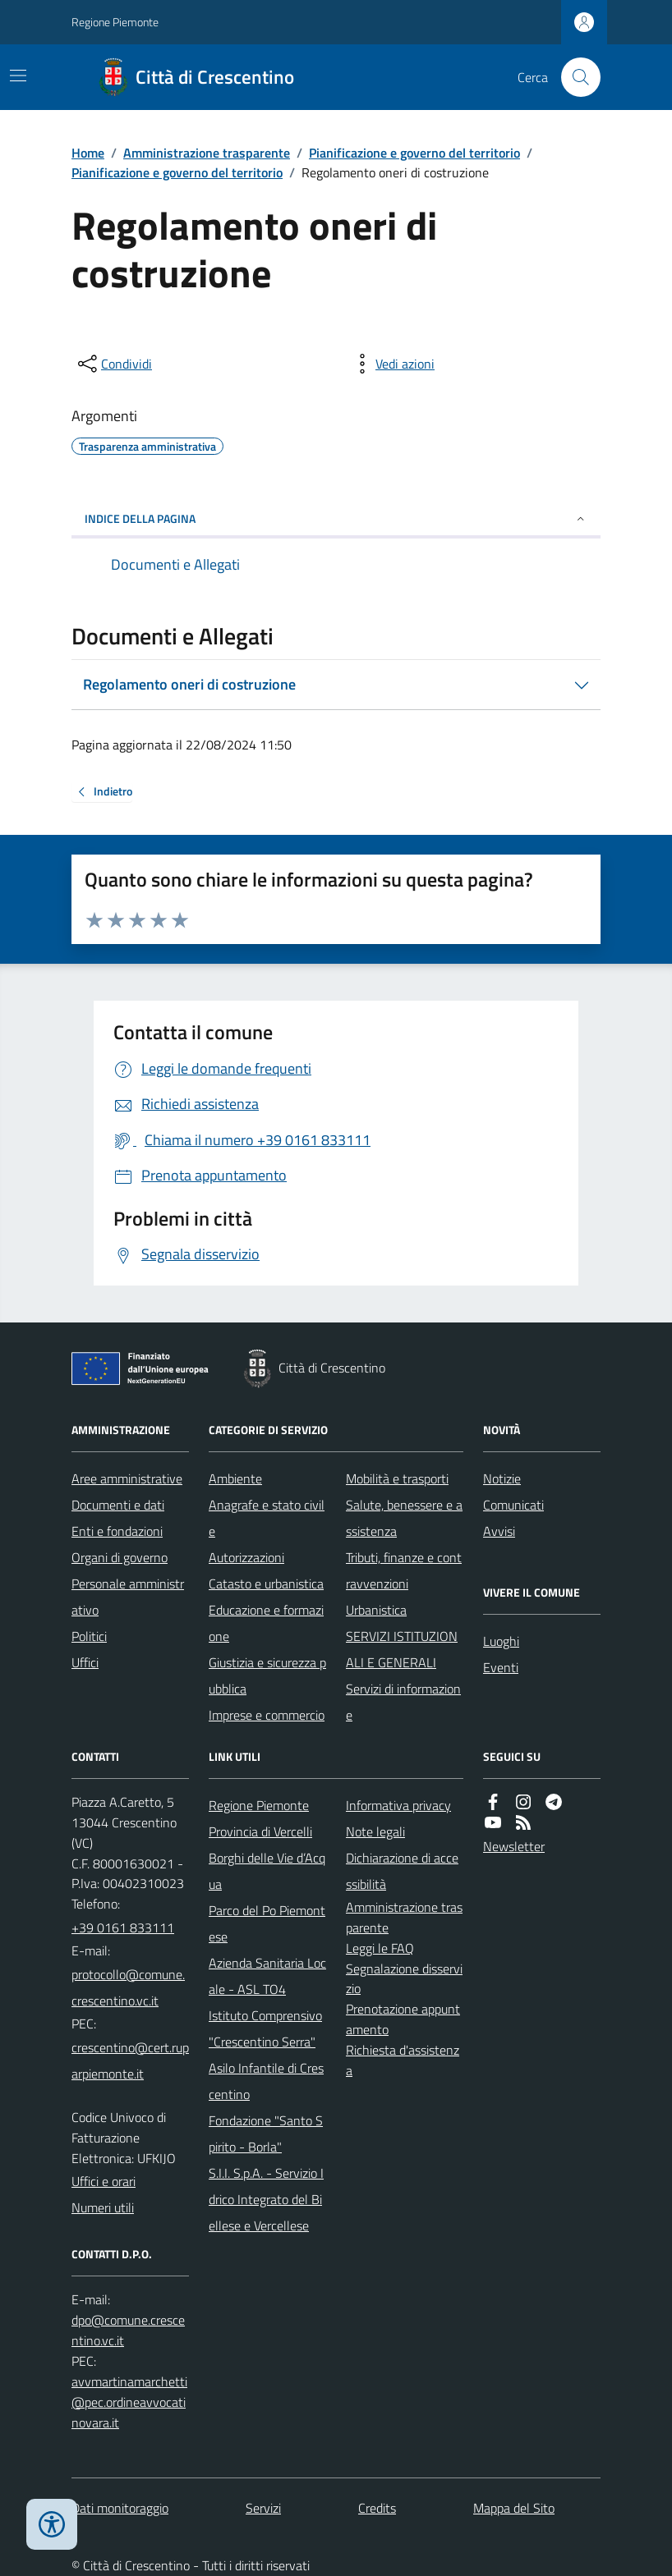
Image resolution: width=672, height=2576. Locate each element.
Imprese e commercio (266, 1715)
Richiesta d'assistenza (402, 2060)
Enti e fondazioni (117, 1531)
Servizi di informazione (403, 1702)
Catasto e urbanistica (266, 1583)
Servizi (263, 2508)
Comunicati (513, 1505)
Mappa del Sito (514, 2508)
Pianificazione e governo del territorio (414, 153)
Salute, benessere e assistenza (404, 1518)
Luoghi (501, 1641)
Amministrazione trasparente (206, 153)
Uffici (85, 1662)
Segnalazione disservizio (404, 1979)
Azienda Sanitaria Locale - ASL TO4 (267, 1976)
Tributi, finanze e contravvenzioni (404, 1570)
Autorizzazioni (246, 1557)
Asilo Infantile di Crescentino (266, 2081)
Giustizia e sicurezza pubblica (267, 1675)
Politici (89, 1636)
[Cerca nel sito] (574, 77)
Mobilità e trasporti (397, 1478)
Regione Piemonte (115, 21)
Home (87, 153)
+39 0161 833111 (122, 1927)
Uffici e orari (103, 2181)
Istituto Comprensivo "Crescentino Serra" (265, 2028)
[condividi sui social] (113, 364)
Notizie (502, 1478)
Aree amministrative (126, 1478)
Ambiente (235, 1478)
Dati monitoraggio (119, 2508)
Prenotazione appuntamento (403, 2019)
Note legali (375, 1831)
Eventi (500, 1667)
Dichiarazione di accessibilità (402, 1871)
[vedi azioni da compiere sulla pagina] (392, 364)
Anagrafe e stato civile (266, 1518)
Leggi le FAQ (380, 1948)
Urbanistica (376, 1610)
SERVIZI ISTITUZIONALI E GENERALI (402, 1649)
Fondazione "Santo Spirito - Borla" (266, 2134)
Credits (377, 2508)
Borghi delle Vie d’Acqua (267, 1871)
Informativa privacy (398, 1805)
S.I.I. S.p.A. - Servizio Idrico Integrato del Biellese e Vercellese (266, 2199)
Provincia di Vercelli (260, 1831)
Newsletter (514, 1846)
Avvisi (499, 1531)
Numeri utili (102, 2207)
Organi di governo (119, 1557)
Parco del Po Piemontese (267, 1923)
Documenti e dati (117, 1505)
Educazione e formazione (266, 1623)
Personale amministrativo (127, 1597)
